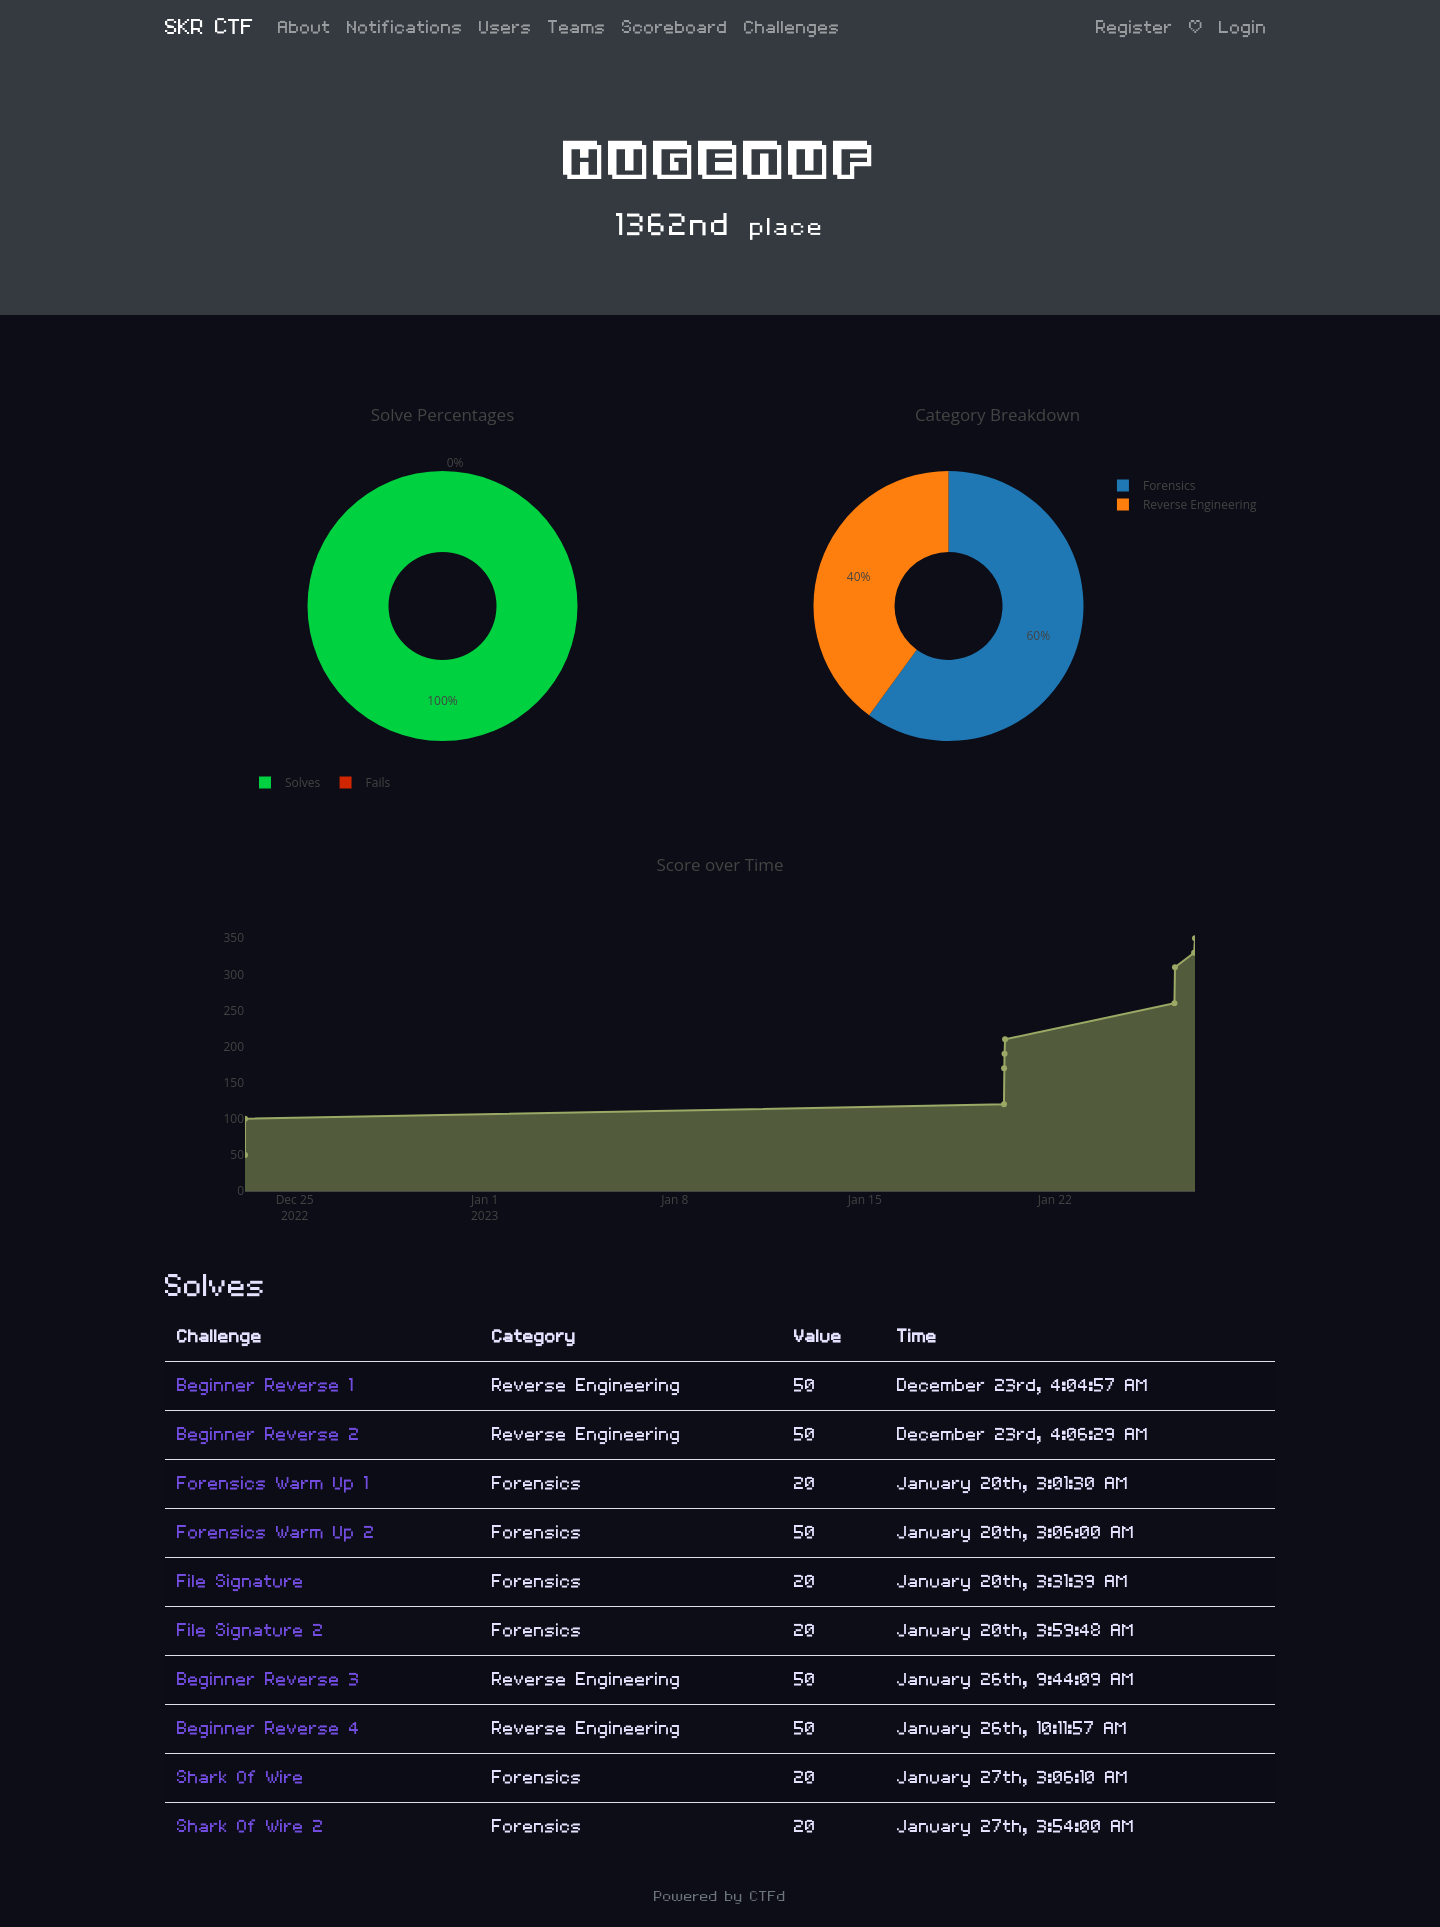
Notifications (405, 27)
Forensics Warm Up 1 (273, 1483)
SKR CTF (209, 27)
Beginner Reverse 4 (268, 1728)
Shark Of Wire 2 (250, 1826)
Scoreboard (675, 27)
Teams (577, 27)
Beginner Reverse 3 (268, 1679)
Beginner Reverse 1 (265, 1385)
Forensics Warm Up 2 (276, 1532)
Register (1134, 27)
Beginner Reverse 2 (268, 1434)
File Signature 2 (250, 1630)
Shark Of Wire (240, 1777)
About (304, 27)
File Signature (240, 1581)
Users (505, 27)
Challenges (792, 27)
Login (1243, 27)
